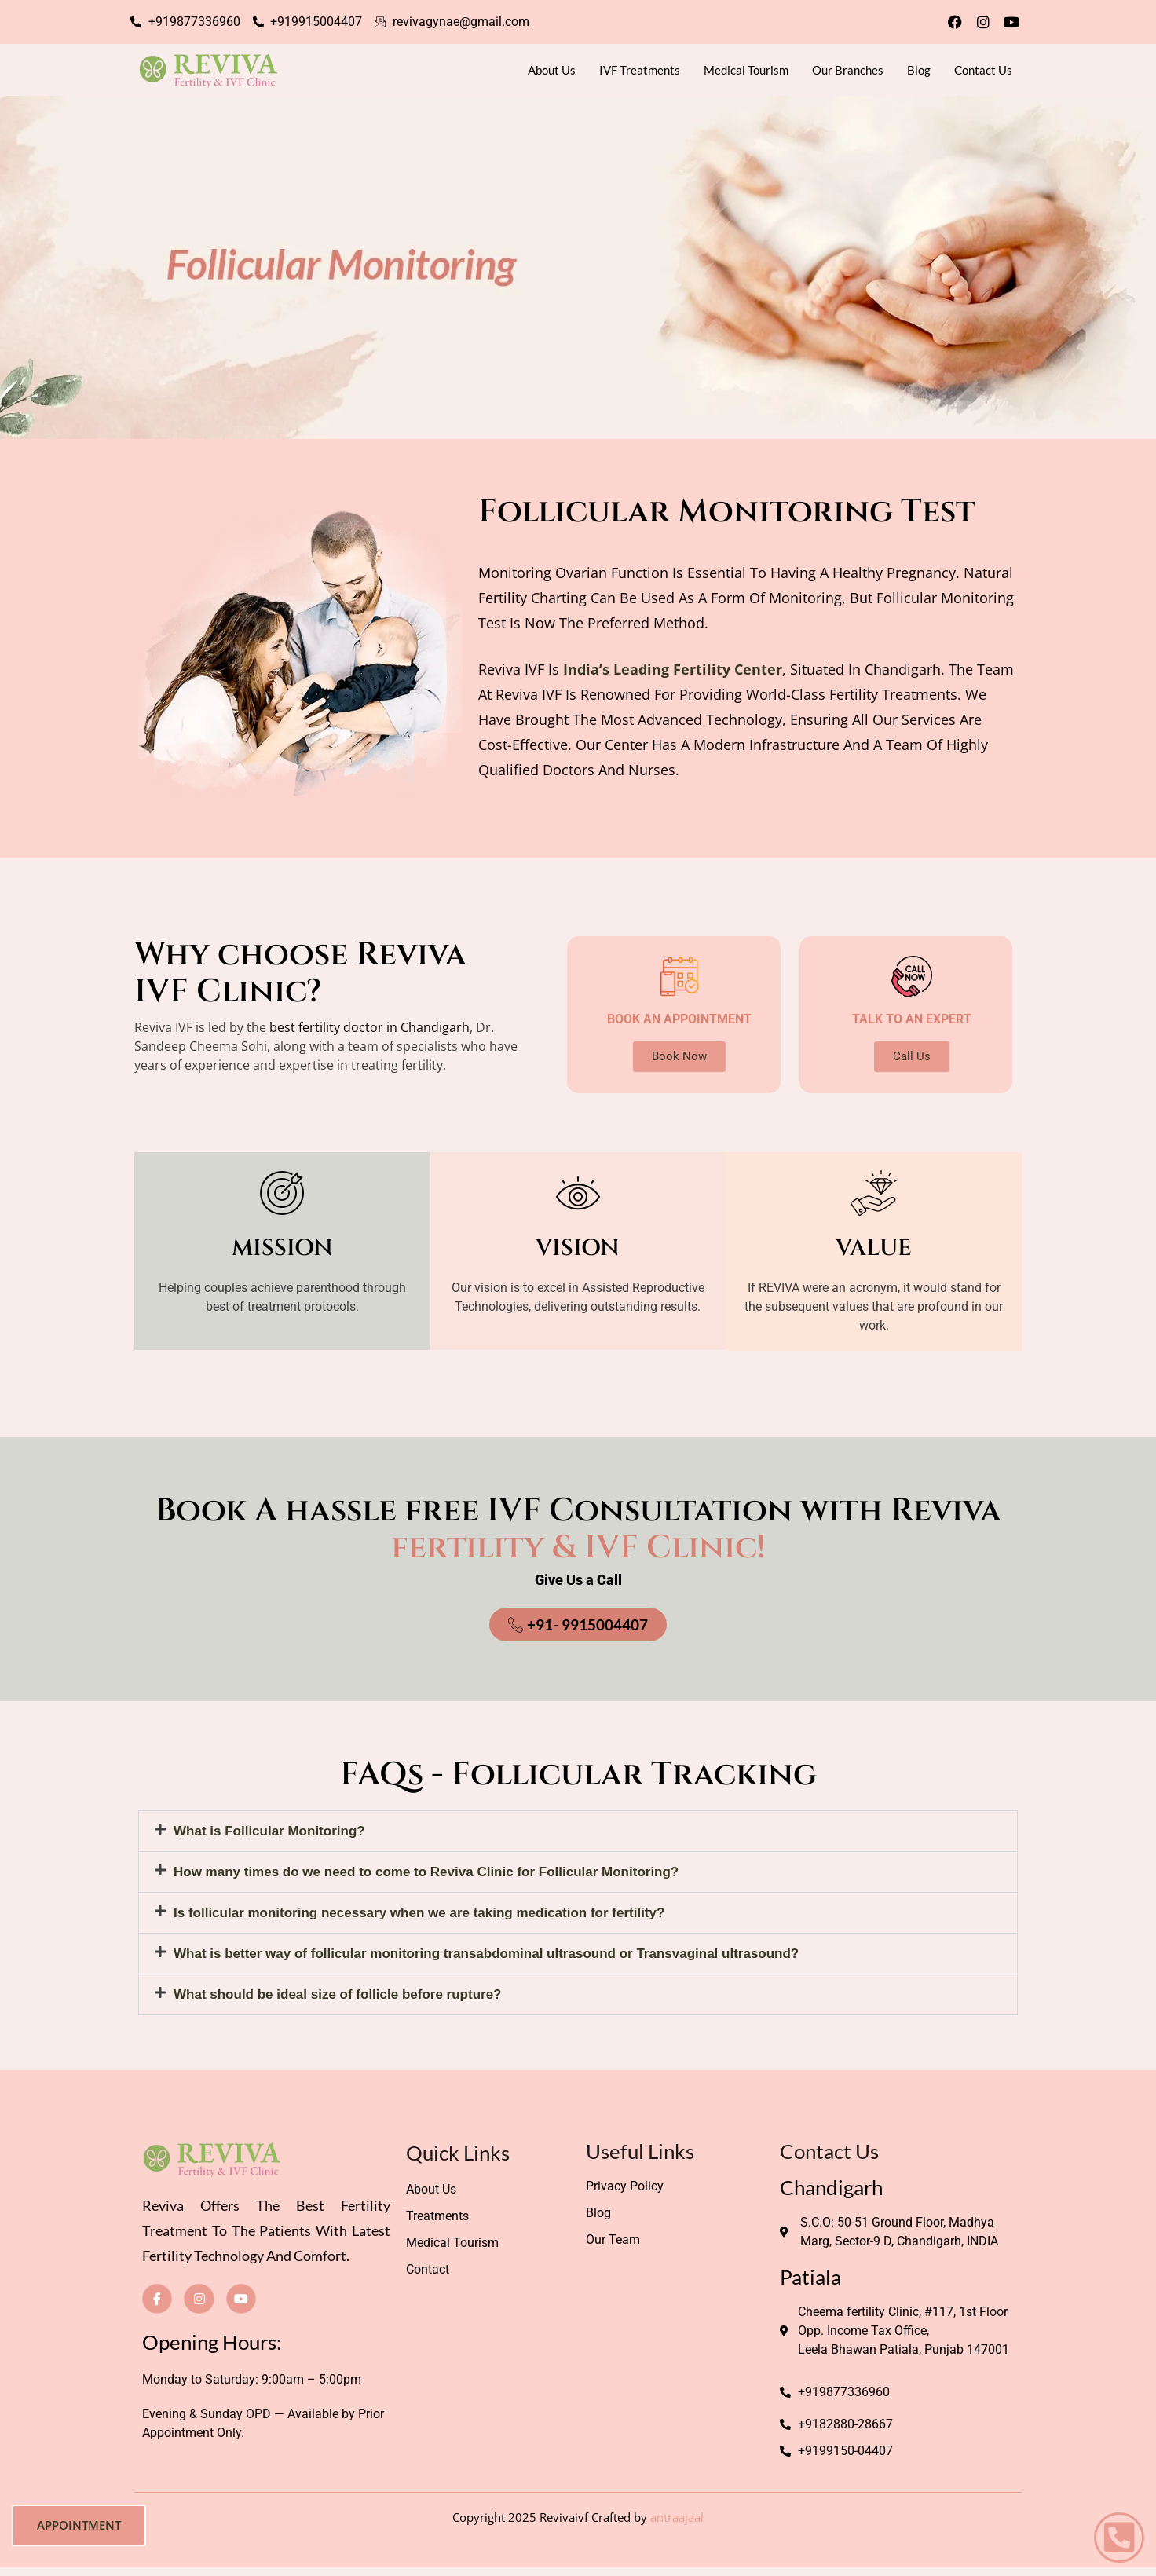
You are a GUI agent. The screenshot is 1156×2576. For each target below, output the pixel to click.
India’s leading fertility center (672, 669)
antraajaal (677, 2517)
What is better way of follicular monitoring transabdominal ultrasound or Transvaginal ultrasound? (486, 1953)
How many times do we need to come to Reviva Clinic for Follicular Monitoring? (426, 1871)
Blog (919, 70)
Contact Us (983, 70)
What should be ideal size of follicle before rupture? (338, 1994)
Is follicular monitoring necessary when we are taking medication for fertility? (419, 1912)
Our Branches (847, 70)
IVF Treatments (639, 70)
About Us (552, 70)
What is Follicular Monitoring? (269, 1831)
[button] (578, 1831)
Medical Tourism (746, 70)
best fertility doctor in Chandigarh (369, 1027)
